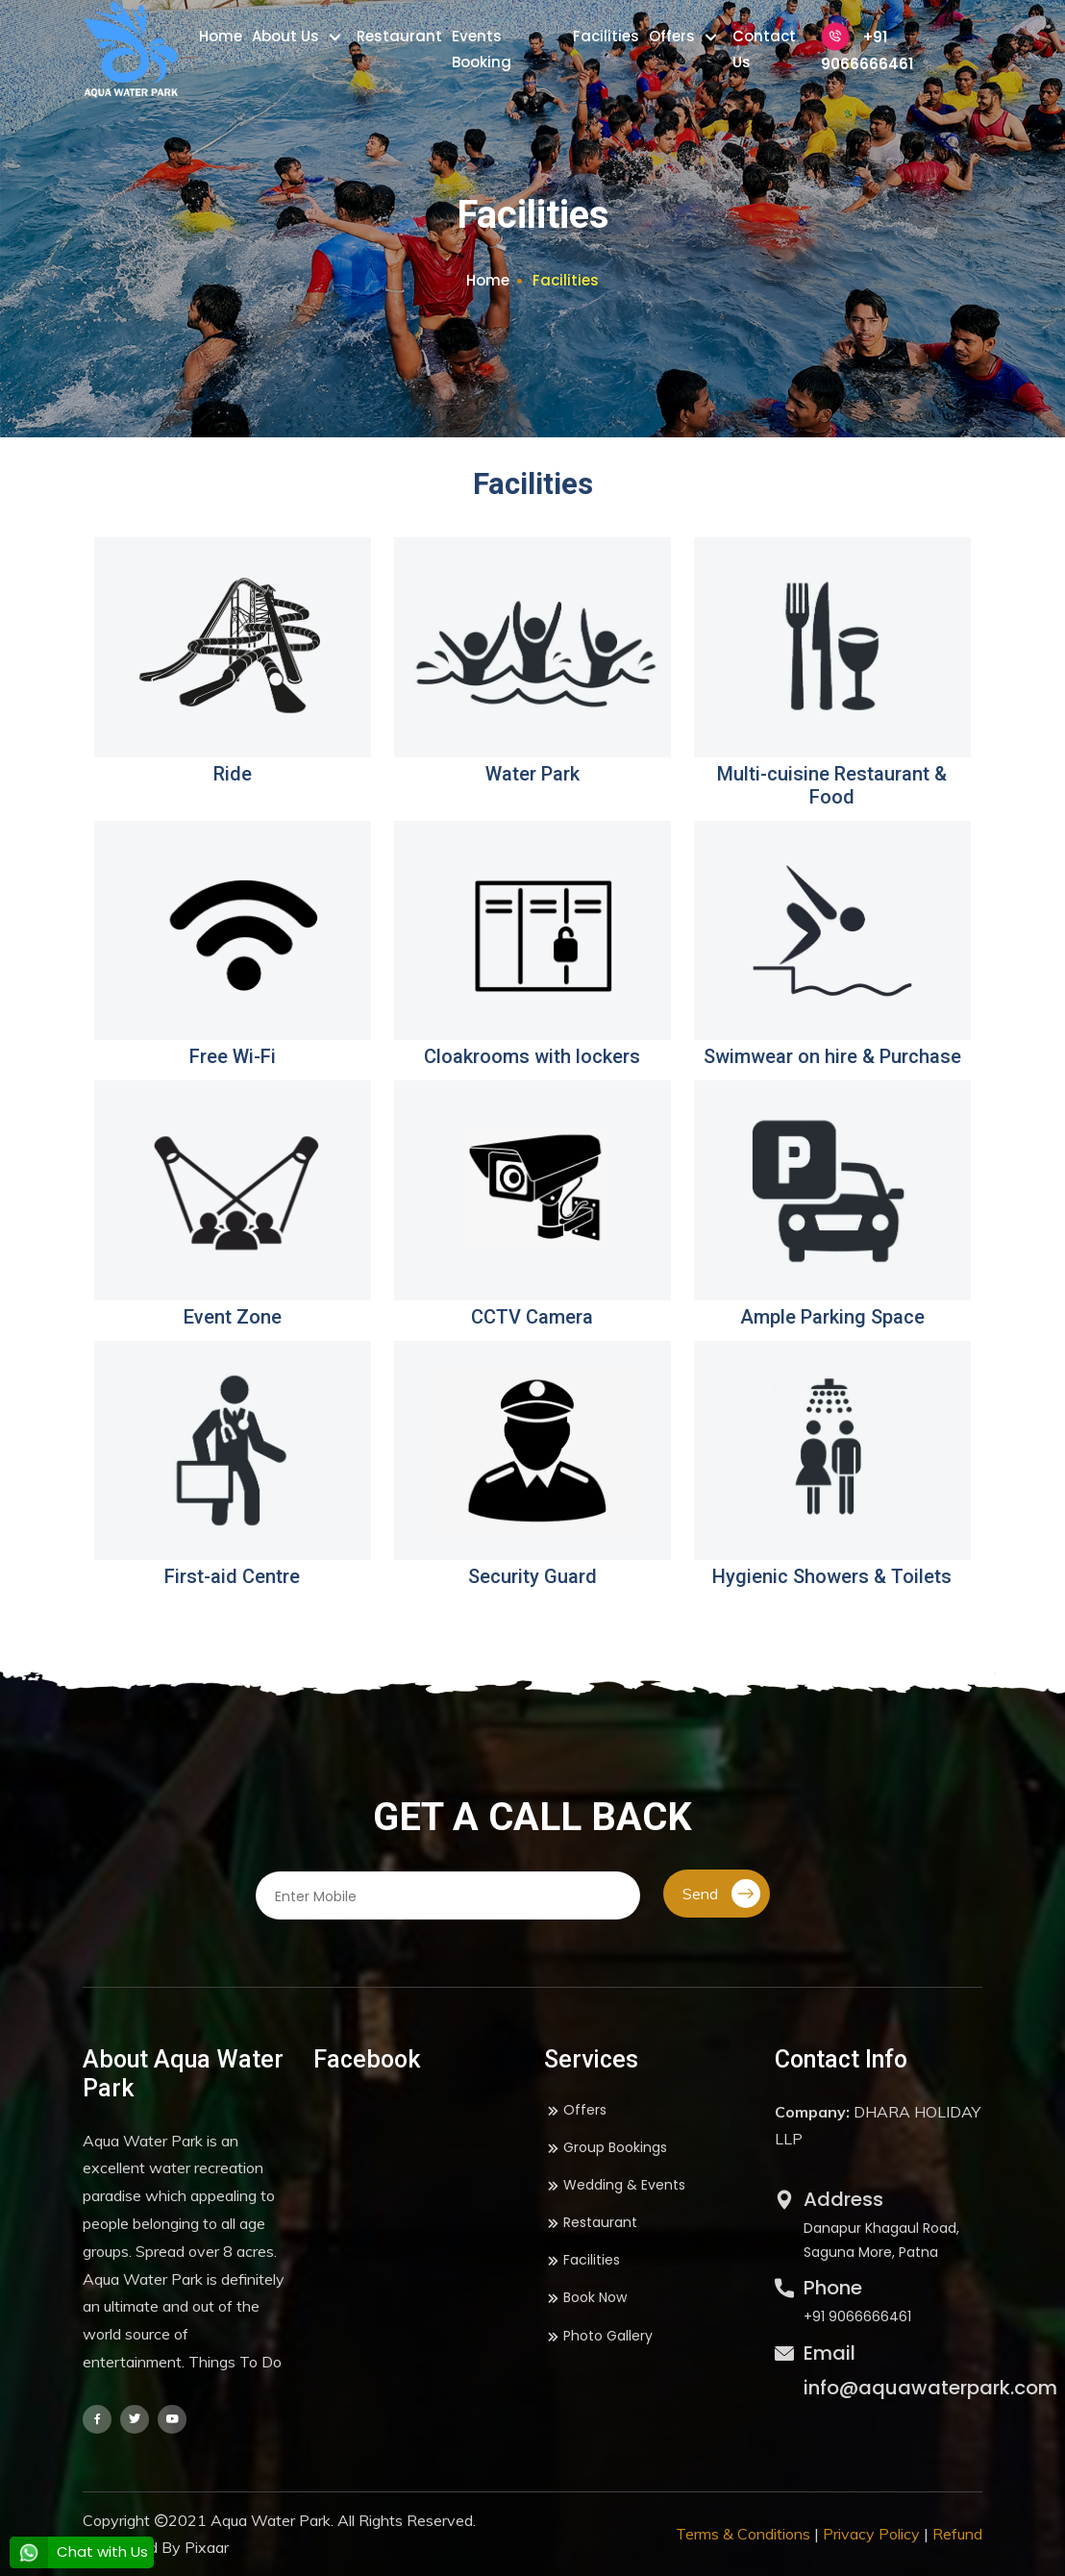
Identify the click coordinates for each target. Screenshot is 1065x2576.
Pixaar (207, 2547)
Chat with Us (79, 2552)
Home (220, 36)
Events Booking (481, 49)
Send (721, 1893)
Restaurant (399, 36)
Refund (957, 2533)
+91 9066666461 (867, 48)
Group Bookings (605, 2148)
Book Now (585, 2298)
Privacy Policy (871, 2533)
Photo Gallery (598, 2336)
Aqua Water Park (271, 2520)
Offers (674, 36)
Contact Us (764, 49)
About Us (287, 36)
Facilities (606, 36)
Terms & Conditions (743, 2533)
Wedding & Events (614, 2185)
